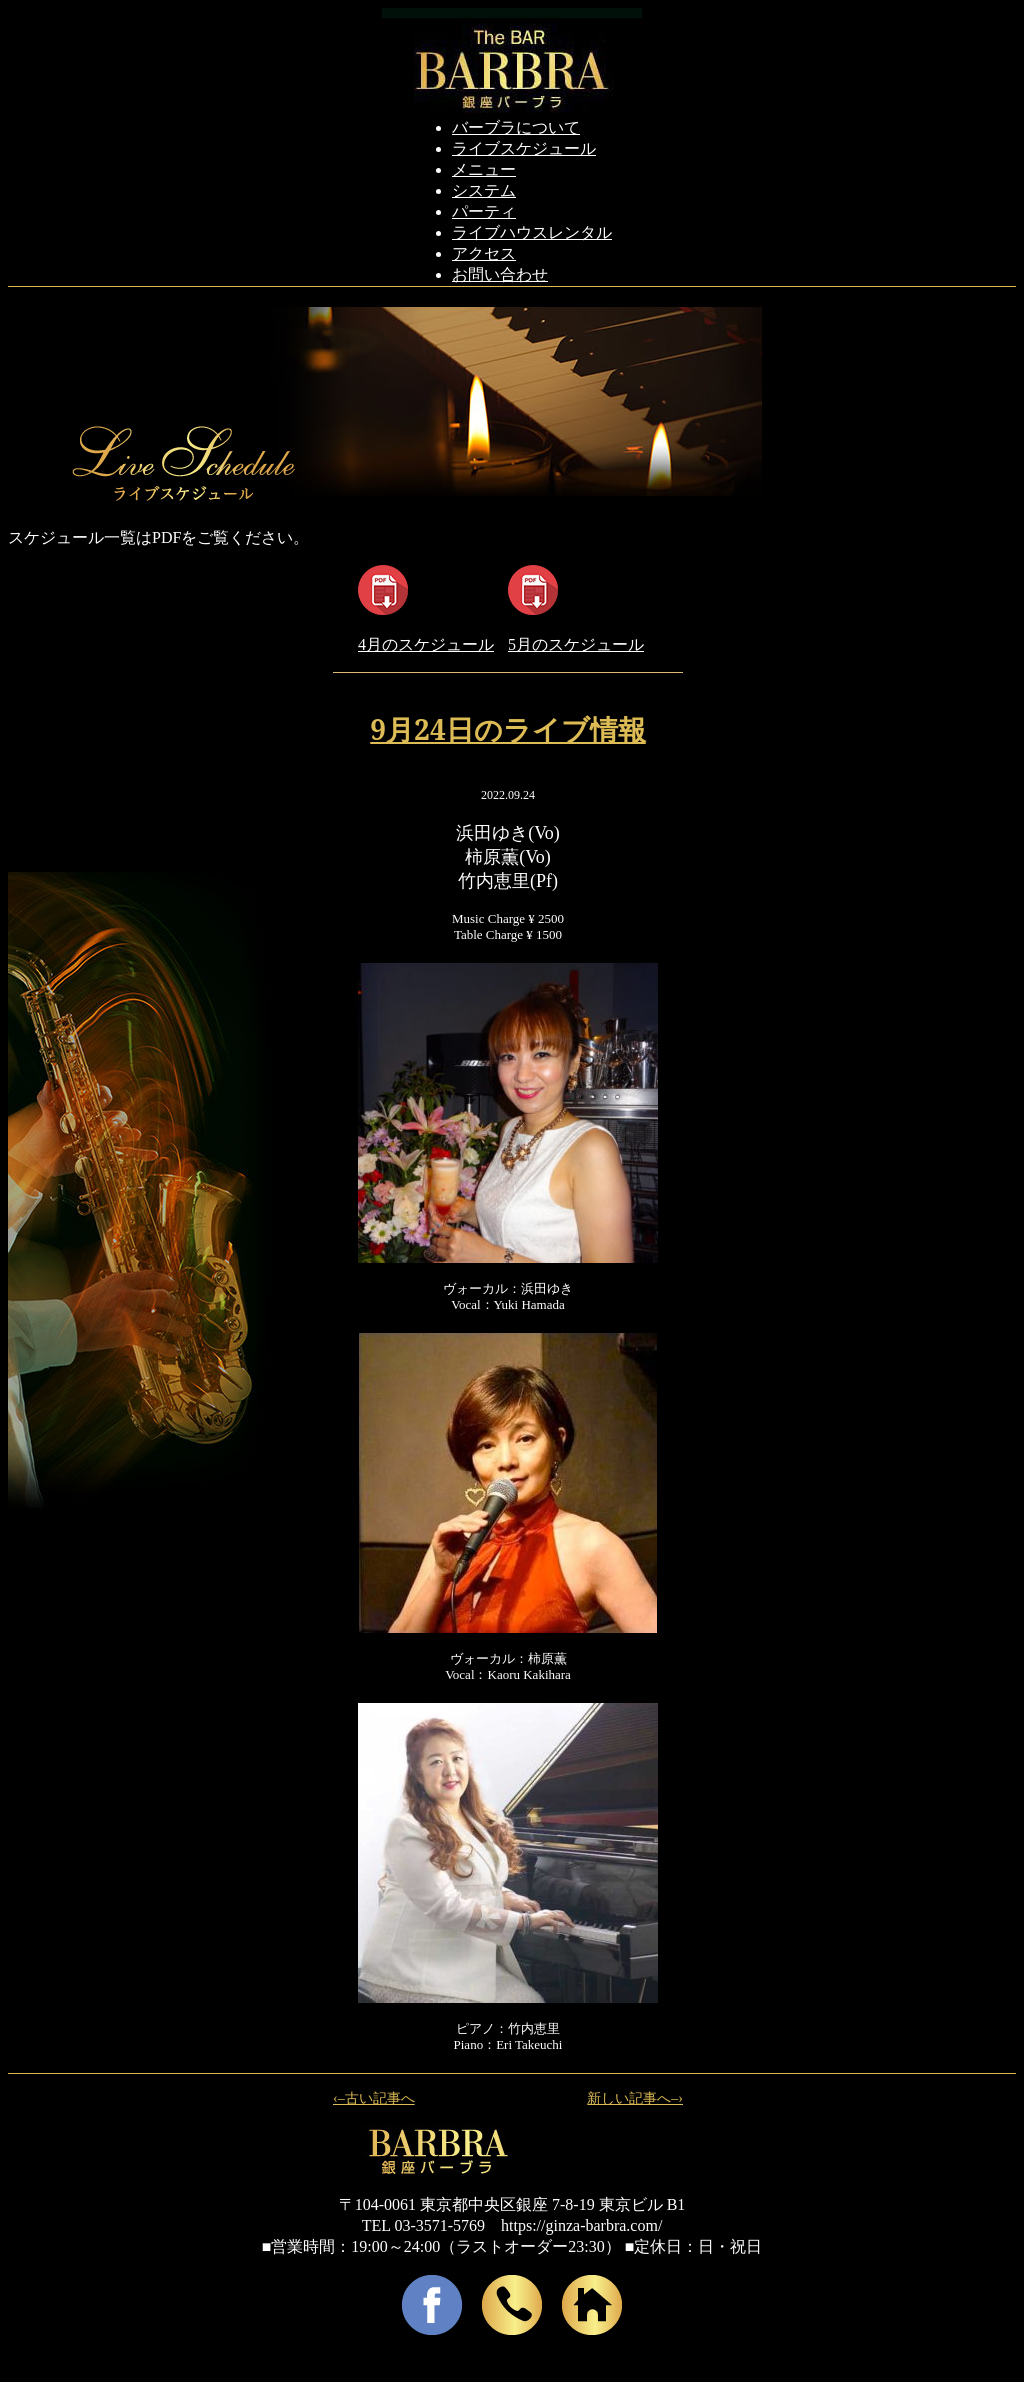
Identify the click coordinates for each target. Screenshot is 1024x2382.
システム (484, 190)
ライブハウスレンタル (532, 232)
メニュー (484, 169)
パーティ (484, 211)
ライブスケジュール (524, 148)
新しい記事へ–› (635, 2098)
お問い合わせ (500, 274)
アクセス (484, 253)
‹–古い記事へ (374, 2098)
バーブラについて (516, 127)
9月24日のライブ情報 (507, 729)
